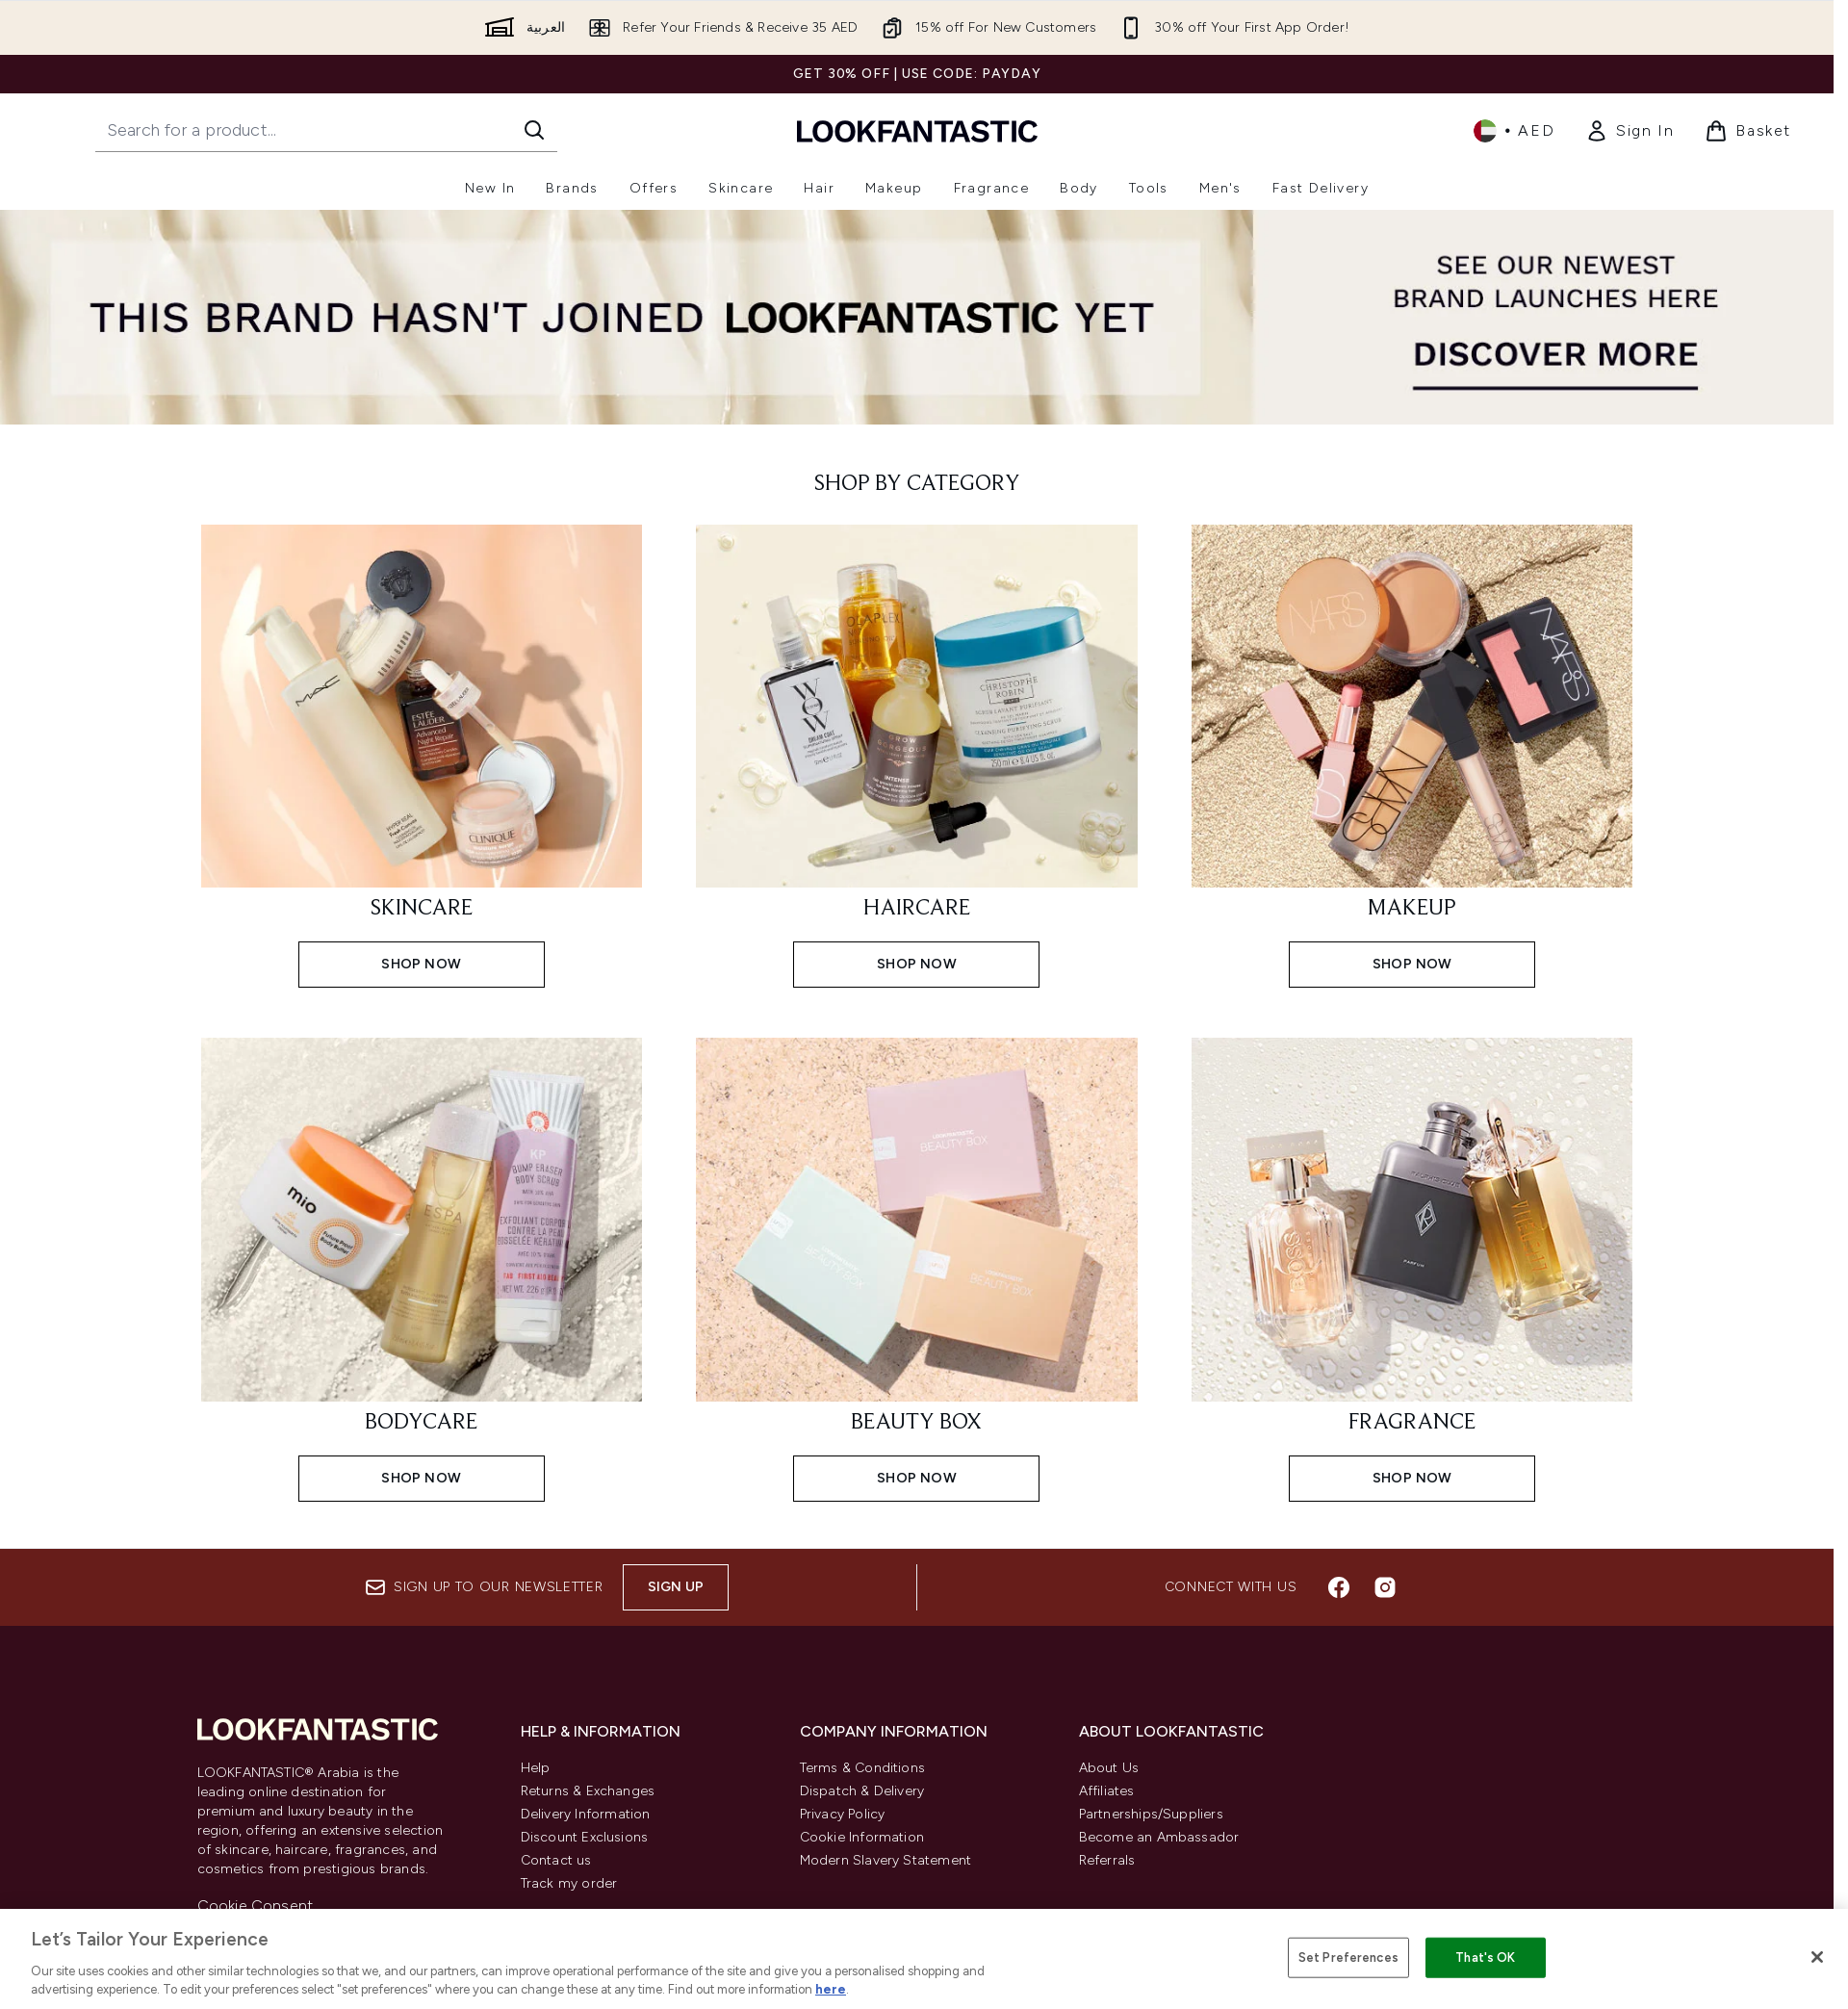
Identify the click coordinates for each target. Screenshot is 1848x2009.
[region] (924, 1959)
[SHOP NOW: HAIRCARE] (917, 754)
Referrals (1107, 1860)
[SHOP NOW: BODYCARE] (422, 1267)
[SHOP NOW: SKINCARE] (422, 754)
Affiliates (1107, 1791)
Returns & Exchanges (588, 1791)
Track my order (569, 1883)
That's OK (1485, 1957)
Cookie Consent (255, 1905)
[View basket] (1748, 131)
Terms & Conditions (863, 1768)
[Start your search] (326, 130)
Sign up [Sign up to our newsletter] (676, 1587)
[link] (1629, 131)
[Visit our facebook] (1339, 1587)
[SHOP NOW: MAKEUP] (1412, 754)
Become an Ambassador (1159, 1837)
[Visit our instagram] (1385, 1587)
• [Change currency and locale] (1514, 130)
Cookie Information (862, 1837)
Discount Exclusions (585, 1837)
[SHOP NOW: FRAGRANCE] (1412, 1267)
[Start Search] (534, 130)
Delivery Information (586, 1814)
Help (536, 1768)
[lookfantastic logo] (917, 130)
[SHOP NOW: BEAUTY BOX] (917, 1267)
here (830, 1989)
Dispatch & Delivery (862, 1791)
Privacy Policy (843, 1814)
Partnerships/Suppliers (1151, 1814)
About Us (1109, 1768)
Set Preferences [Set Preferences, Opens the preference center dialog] (1348, 1957)
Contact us (556, 1860)
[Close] (1817, 1957)
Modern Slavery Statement (886, 1860)
